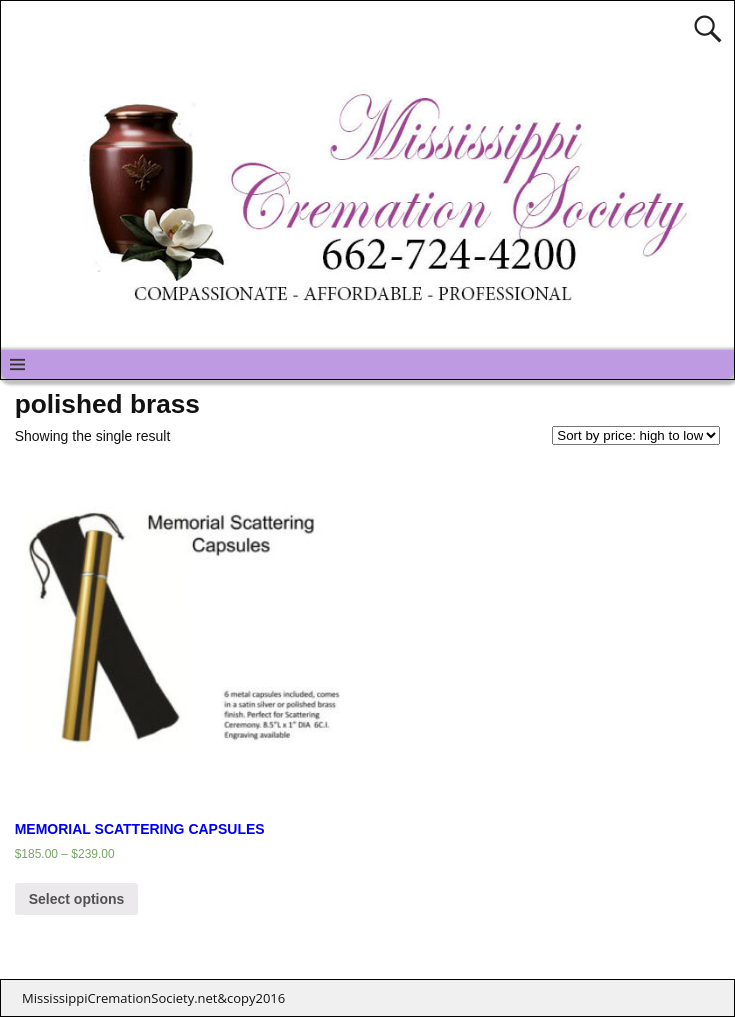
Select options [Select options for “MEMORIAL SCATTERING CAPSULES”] (77, 899)
